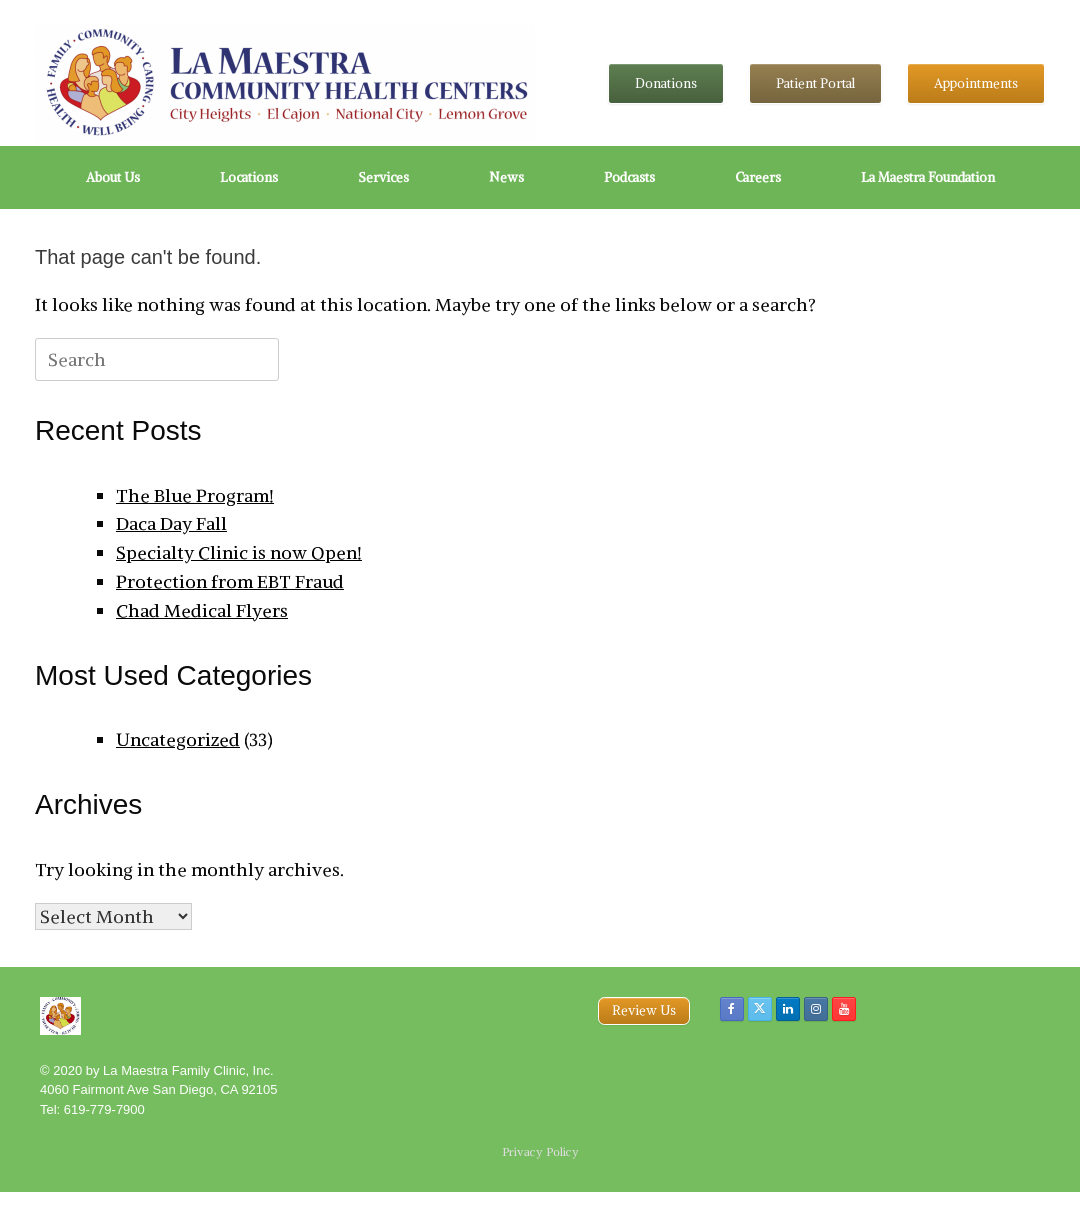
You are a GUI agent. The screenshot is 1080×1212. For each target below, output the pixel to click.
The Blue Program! (195, 495)
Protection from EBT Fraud (230, 581)
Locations (249, 177)
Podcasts (629, 177)
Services (383, 177)
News (506, 177)
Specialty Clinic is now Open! (239, 552)
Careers (758, 177)
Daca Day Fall (171, 523)
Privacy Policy (540, 1152)
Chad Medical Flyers (202, 610)
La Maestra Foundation (928, 177)
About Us (113, 177)
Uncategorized (178, 739)
